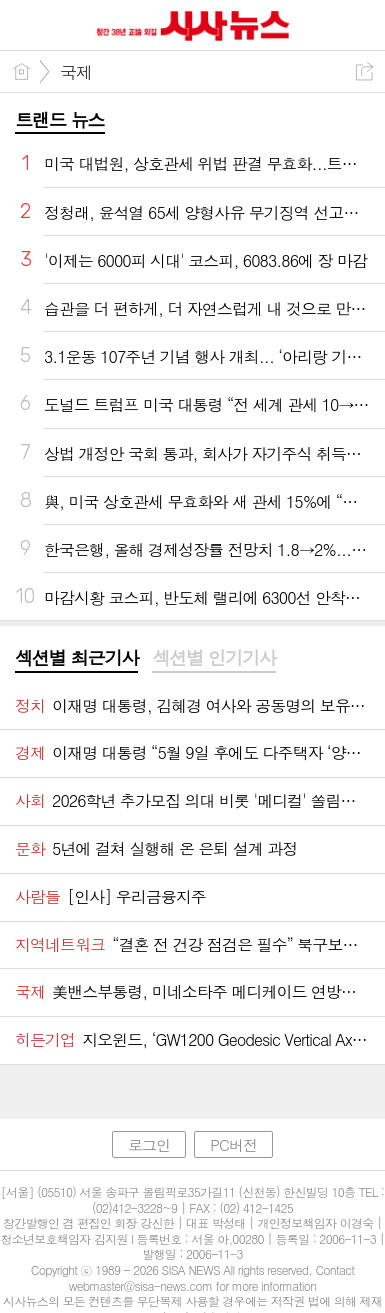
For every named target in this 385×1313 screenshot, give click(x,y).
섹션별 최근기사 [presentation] (76, 658)
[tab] (76, 659)
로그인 (149, 1144)
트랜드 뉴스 (60, 119)
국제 (76, 72)
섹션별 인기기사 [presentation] (213, 658)
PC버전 (233, 1144)
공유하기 (364, 71)
